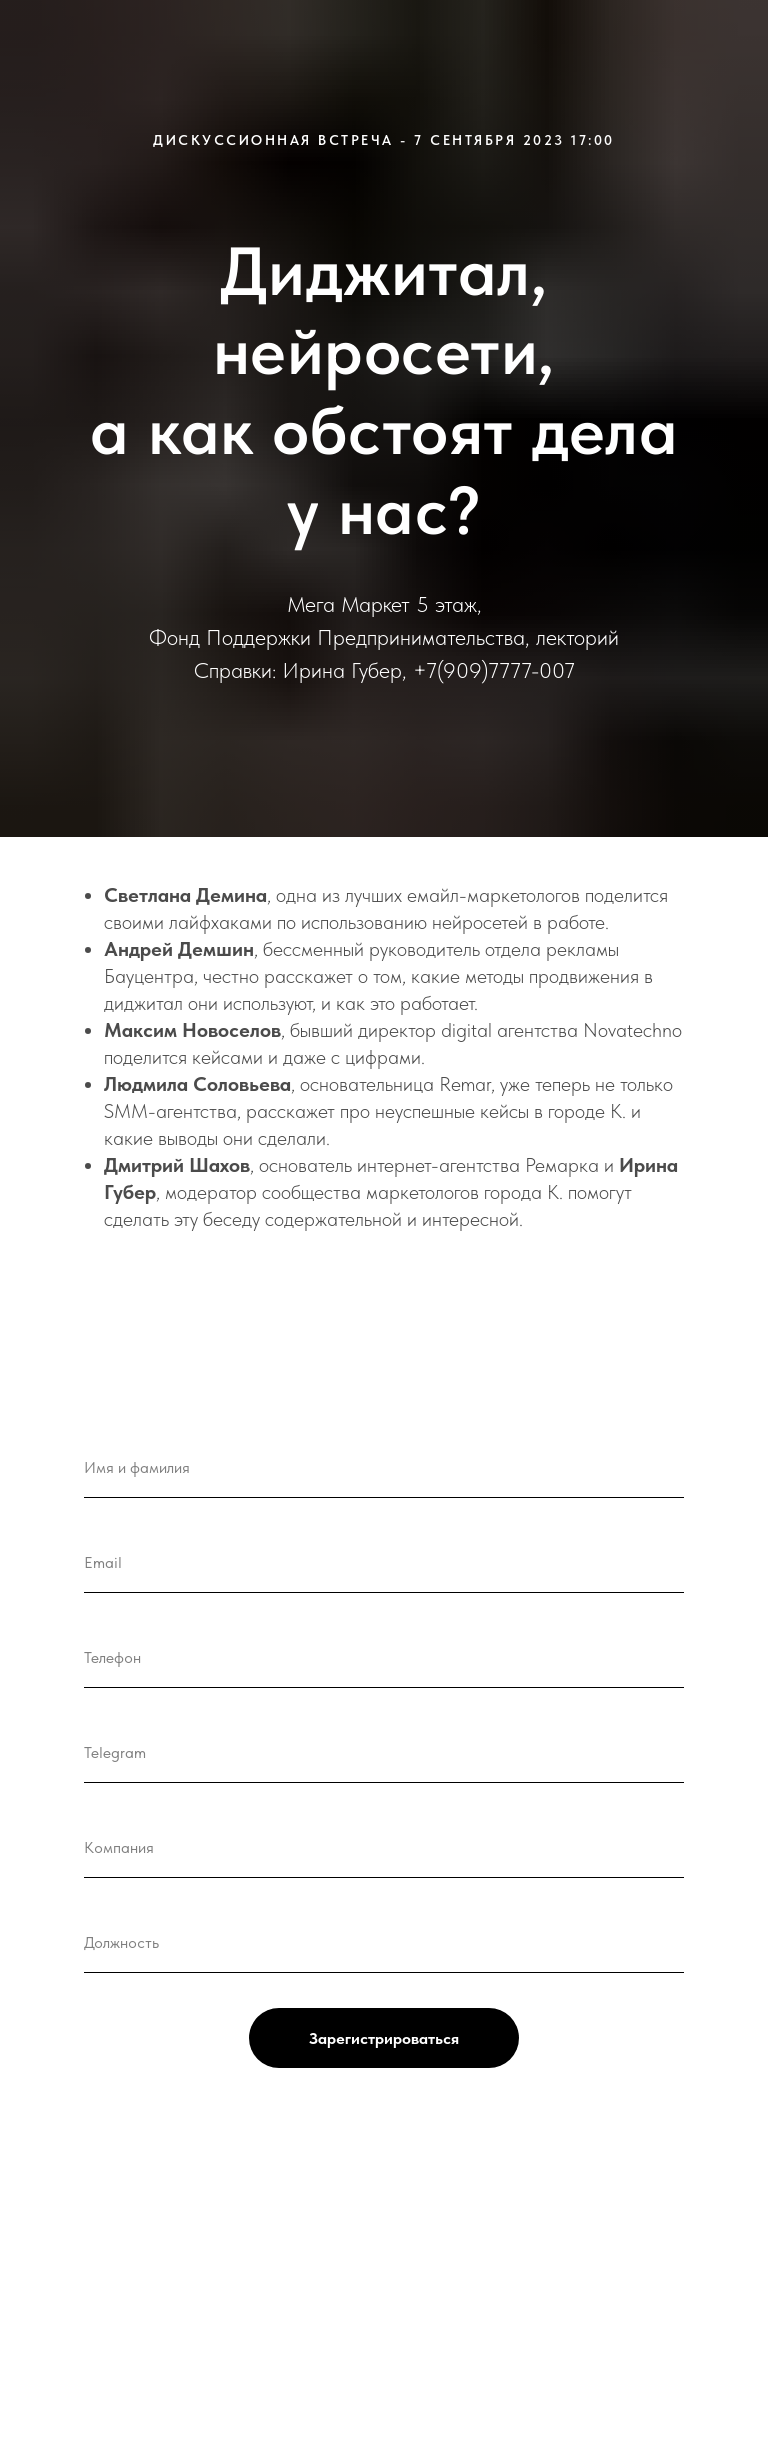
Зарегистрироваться (384, 2038)
